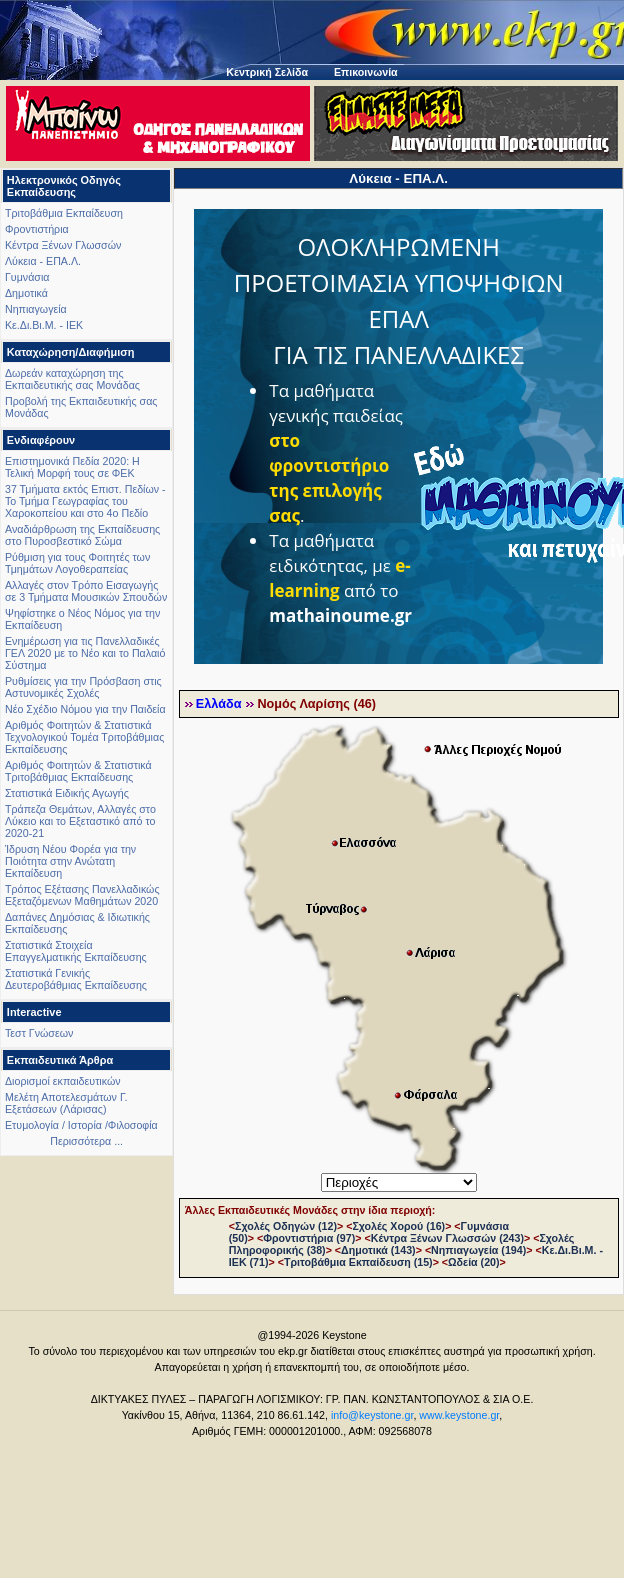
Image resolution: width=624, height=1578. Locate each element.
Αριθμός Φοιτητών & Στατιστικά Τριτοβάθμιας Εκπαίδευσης (78, 771)
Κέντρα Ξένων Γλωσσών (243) (447, 1238)
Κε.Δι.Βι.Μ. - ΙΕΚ (44, 325)
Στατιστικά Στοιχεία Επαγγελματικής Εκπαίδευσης (76, 951)
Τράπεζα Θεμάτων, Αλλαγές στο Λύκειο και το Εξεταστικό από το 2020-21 (80, 821)
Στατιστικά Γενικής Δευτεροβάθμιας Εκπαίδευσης (76, 979)
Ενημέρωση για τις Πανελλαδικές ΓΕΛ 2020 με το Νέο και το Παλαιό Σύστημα (85, 653)
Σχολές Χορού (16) (398, 1226)
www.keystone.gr (459, 1415)
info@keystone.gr (372, 1415)
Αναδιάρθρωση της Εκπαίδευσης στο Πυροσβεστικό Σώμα (82, 535)
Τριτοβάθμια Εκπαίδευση (64, 213)
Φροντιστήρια (37, 229)
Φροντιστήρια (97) (309, 1238)
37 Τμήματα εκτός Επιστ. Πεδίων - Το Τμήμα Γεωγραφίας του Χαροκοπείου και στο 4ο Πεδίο (85, 501)
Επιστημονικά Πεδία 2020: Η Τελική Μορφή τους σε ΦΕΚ (72, 467)
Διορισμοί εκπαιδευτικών (63, 1081)
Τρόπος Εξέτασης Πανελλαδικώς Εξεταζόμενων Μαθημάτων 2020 (82, 895)
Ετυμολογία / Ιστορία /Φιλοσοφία (81, 1125)
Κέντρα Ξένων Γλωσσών (63, 245)
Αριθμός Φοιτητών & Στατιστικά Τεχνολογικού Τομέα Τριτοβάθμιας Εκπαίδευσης (84, 737)
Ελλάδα (219, 704)
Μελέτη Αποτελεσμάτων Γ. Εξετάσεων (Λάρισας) (66, 1103)
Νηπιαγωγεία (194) (478, 1250)
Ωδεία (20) (474, 1262)
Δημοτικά (26, 293)
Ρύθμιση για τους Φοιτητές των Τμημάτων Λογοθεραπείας (77, 563)
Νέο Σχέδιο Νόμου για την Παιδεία (85, 709)
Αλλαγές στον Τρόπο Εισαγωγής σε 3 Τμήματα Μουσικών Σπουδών (86, 591)
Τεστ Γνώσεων (39, 1033)
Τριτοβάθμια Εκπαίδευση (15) (358, 1262)
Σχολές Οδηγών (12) (286, 1226)
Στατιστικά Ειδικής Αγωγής (67, 793)
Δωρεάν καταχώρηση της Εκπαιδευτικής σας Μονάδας (72, 379)
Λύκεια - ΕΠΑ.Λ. (43, 261)
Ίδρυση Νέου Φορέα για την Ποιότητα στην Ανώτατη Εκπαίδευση (70, 861)
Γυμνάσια (27, 277)
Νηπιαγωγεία (36, 309)
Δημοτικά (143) (378, 1250)
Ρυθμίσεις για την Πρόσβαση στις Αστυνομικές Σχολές (83, 687)
